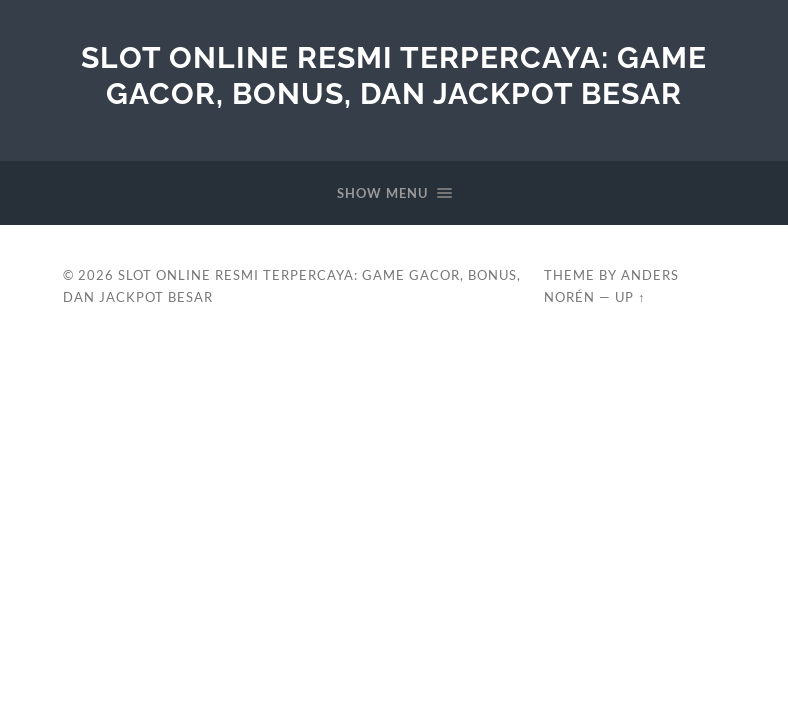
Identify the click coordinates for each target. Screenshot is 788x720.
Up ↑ (630, 297)
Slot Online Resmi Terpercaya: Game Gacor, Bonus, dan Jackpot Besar (394, 75)
